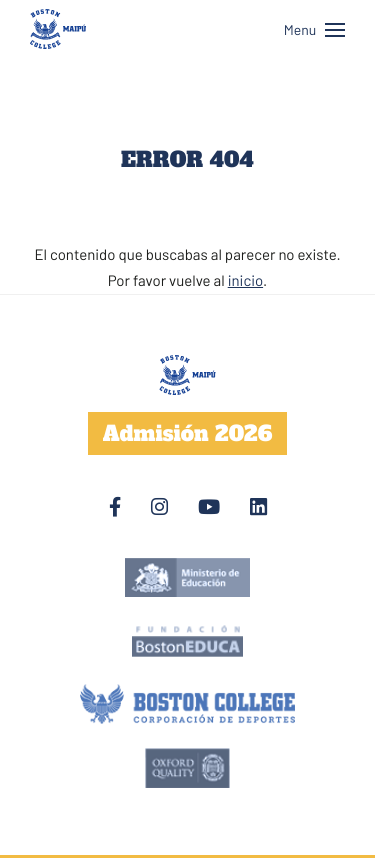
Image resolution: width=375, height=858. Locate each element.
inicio (245, 280)
